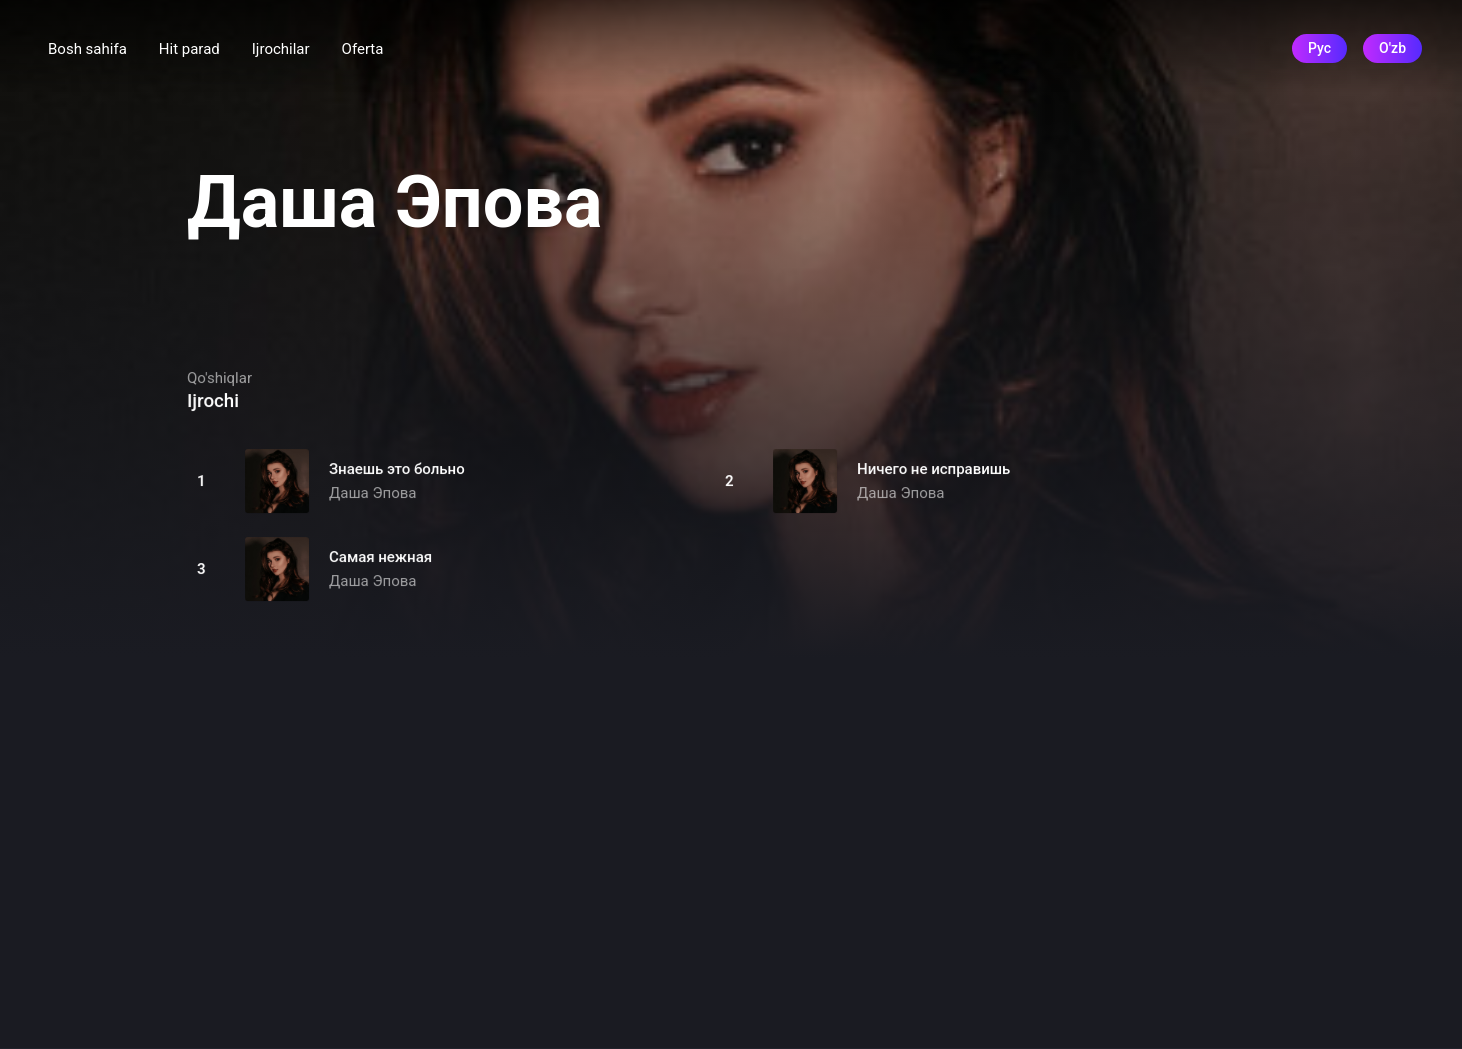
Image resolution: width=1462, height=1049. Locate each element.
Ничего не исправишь (933, 469)
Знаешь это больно (397, 469)
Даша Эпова (372, 493)
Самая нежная (380, 557)
